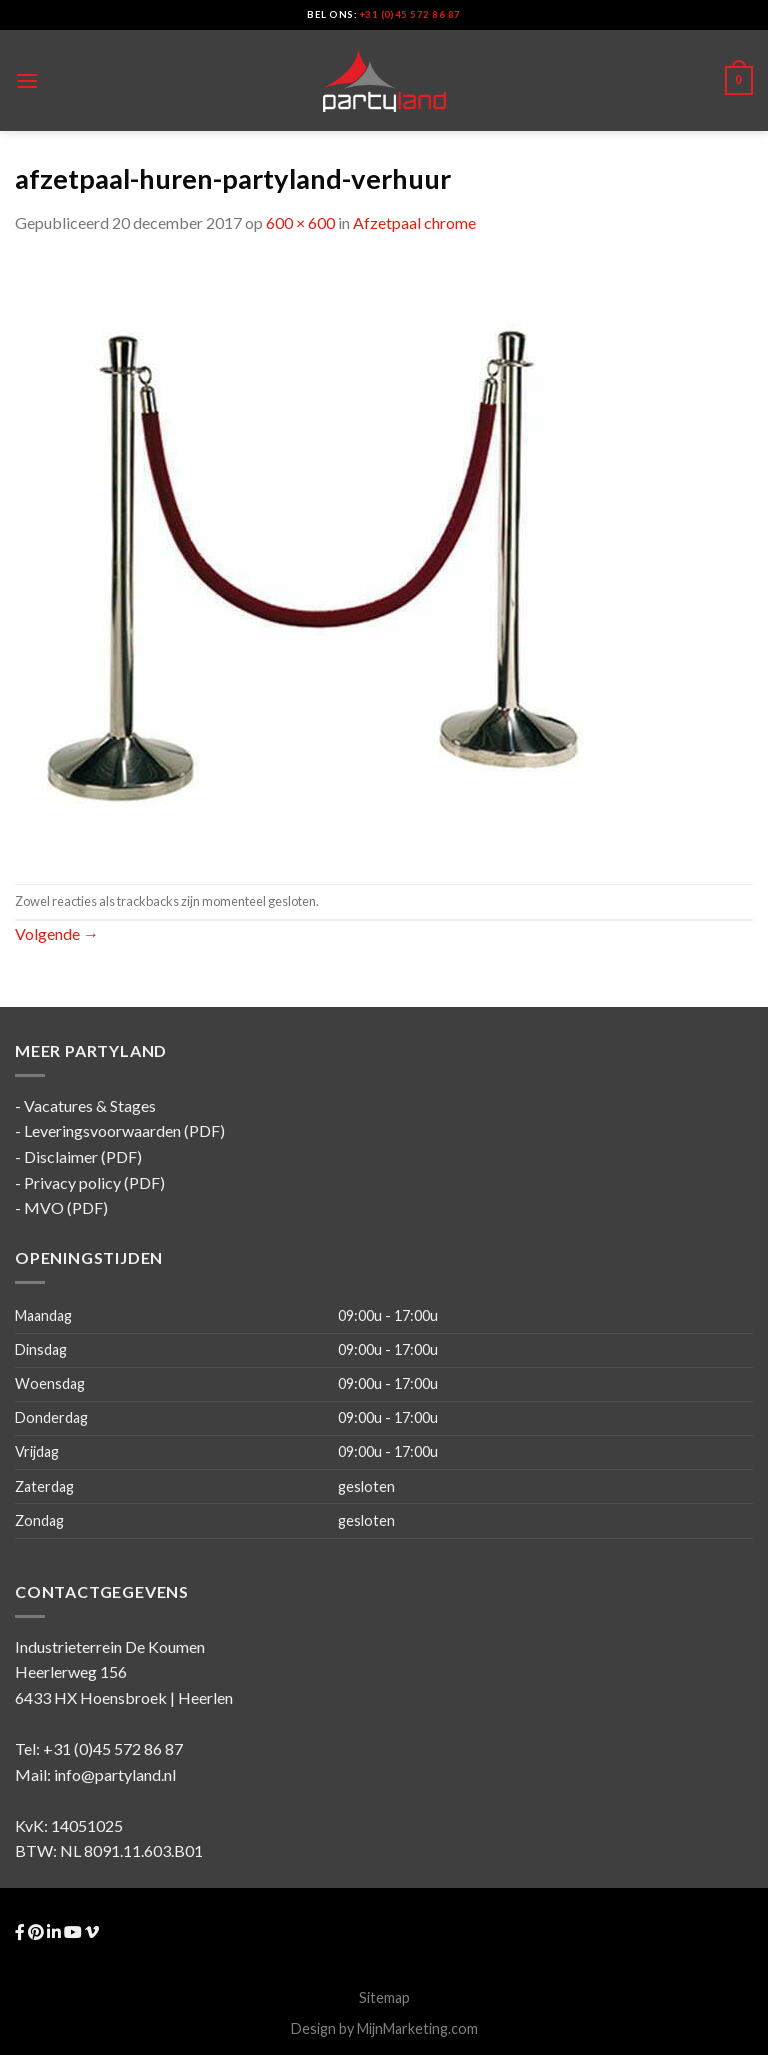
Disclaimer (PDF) (83, 1156)
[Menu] (27, 80)
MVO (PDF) (66, 1207)
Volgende (57, 933)
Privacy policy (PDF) (94, 1182)
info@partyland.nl (115, 1774)
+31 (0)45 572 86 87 (410, 14)
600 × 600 (300, 222)
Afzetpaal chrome (414, 222)
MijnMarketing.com (417, 2028)
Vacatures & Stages (90, 1105)
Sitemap (384, 1997)
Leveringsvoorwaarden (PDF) (124, 1130)
